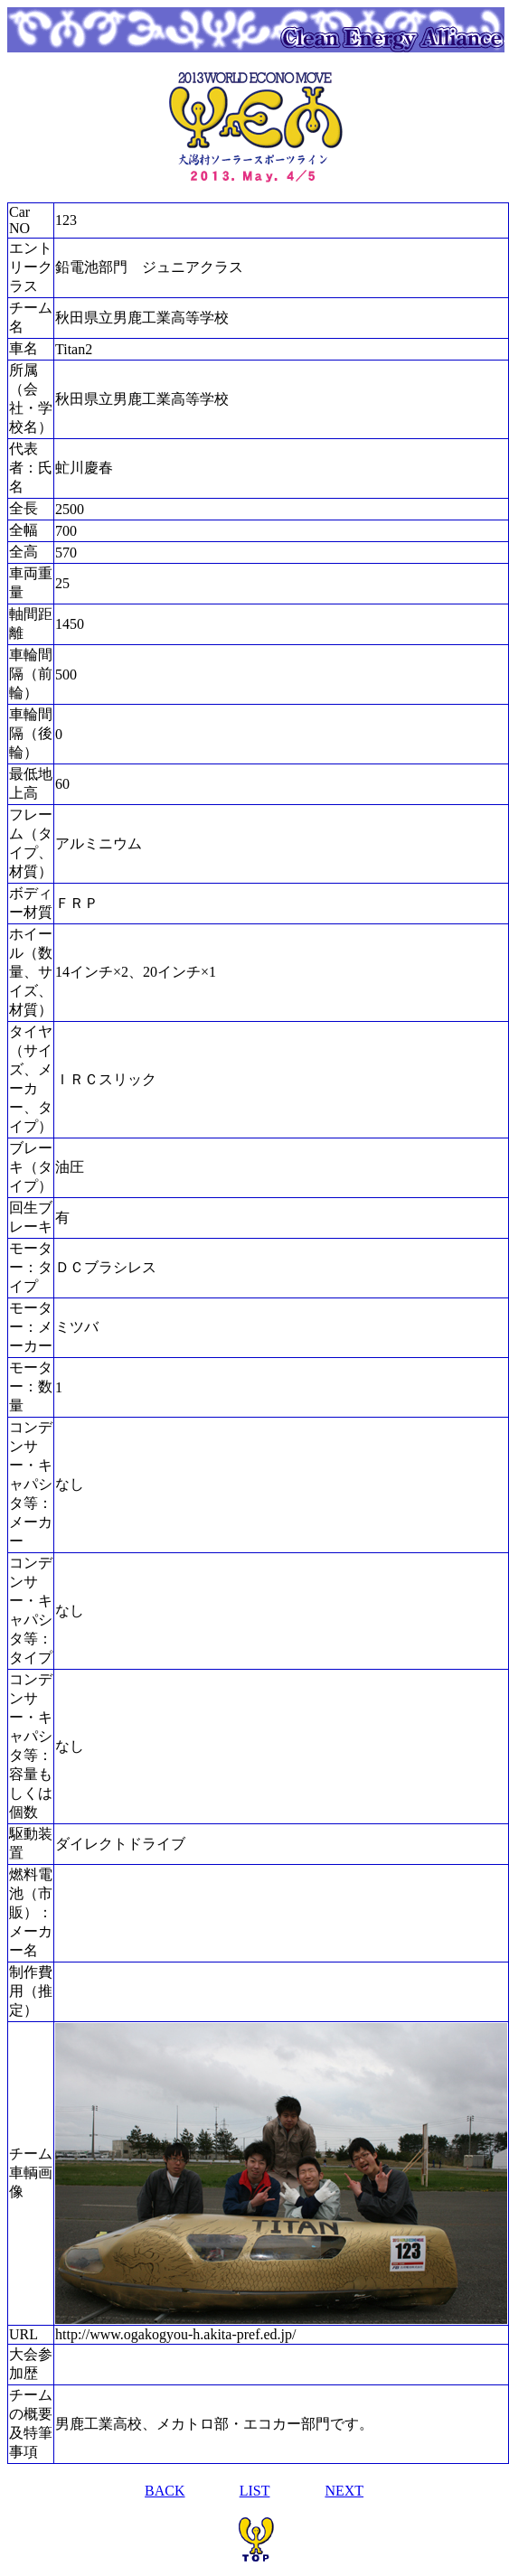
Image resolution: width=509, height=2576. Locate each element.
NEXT (344, 2490)
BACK (164, 2490)
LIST (255, 2490)
